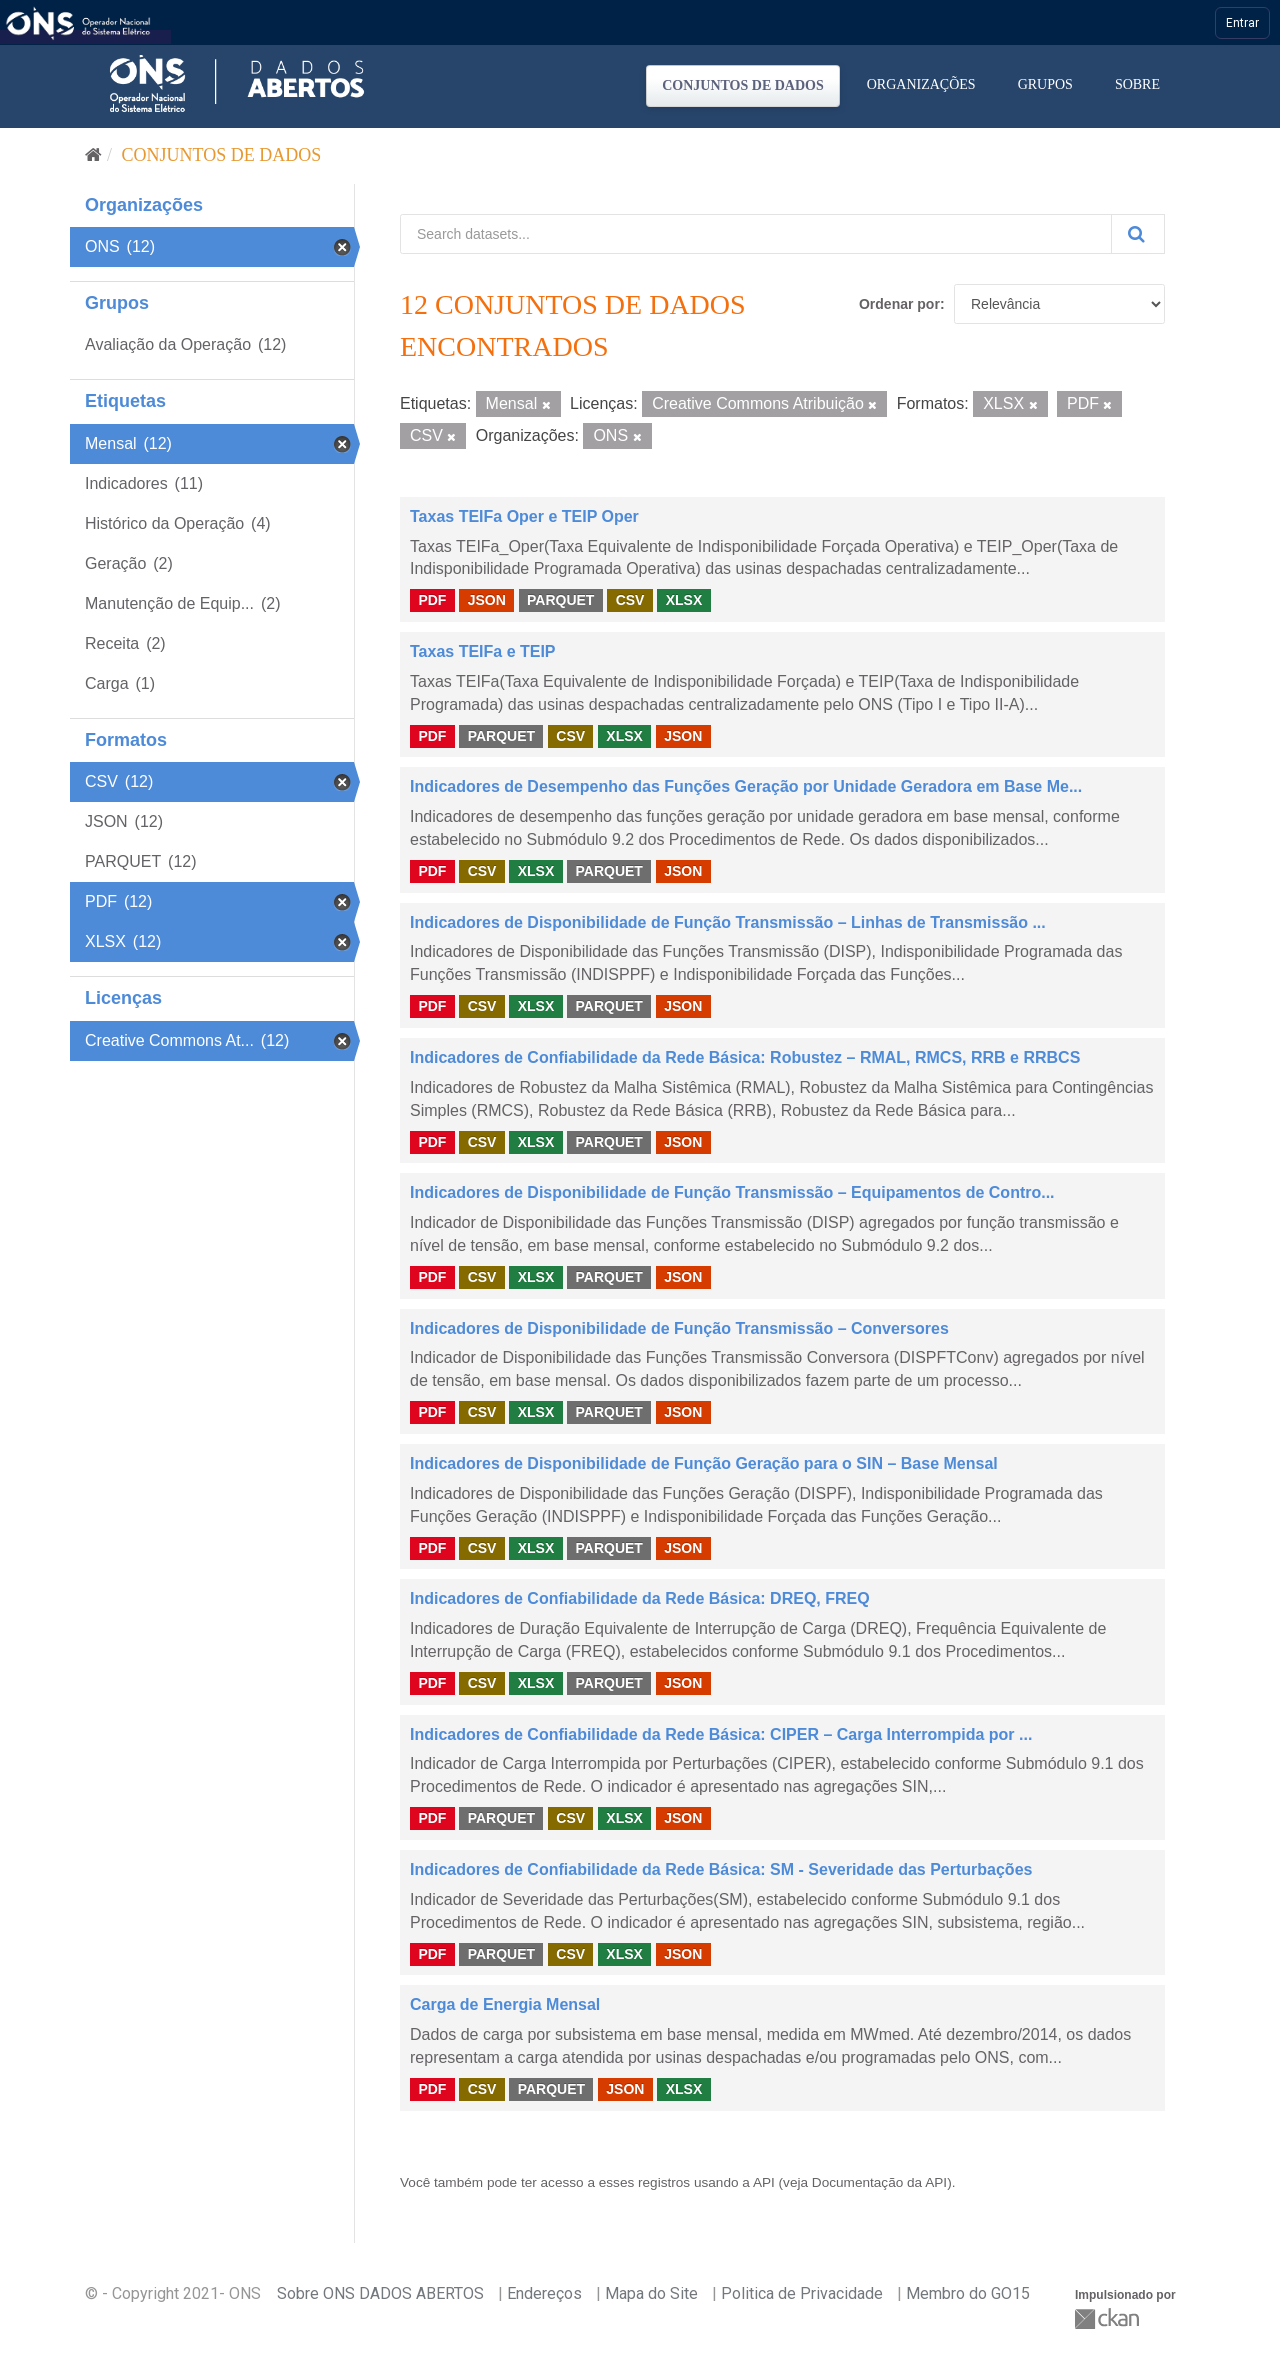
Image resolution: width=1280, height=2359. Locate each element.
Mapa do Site (651, 2293)
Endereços (544, 2293)
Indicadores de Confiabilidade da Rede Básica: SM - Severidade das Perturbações (721, 1869)
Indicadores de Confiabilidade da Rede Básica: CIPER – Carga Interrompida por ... (721, 1734)
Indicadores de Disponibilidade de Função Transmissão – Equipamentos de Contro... (732, 1192)
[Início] (93, 155)
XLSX (684, 600)
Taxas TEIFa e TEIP (483, 651)
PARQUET (560, 600)
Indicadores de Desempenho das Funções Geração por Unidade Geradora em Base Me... (746, 786)
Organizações (921, 84)
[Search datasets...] (756, 234)
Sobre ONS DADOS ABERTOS (380, 2293)
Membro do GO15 (968, 2293)
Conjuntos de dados (743, 85)
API (764, 2182)
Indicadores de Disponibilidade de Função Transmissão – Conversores (679, 1328)
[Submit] (1138, 234)
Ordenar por (899, 304)
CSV (630, 600)
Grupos (1045, 84)
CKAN (1109, 2318)
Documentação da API (879, 2182)
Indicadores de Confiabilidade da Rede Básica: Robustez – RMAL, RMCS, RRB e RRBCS (745, 1057)
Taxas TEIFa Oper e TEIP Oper (524, 516)
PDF (432, 600)
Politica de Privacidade (802, 2293)
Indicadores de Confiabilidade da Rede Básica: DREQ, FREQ (640, 1598)
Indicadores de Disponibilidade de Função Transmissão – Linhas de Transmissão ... (728, 922)
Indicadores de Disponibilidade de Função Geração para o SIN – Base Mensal (704, 1463)
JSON (487, 600)
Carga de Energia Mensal (505, 2004)
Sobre (1137, 84)
